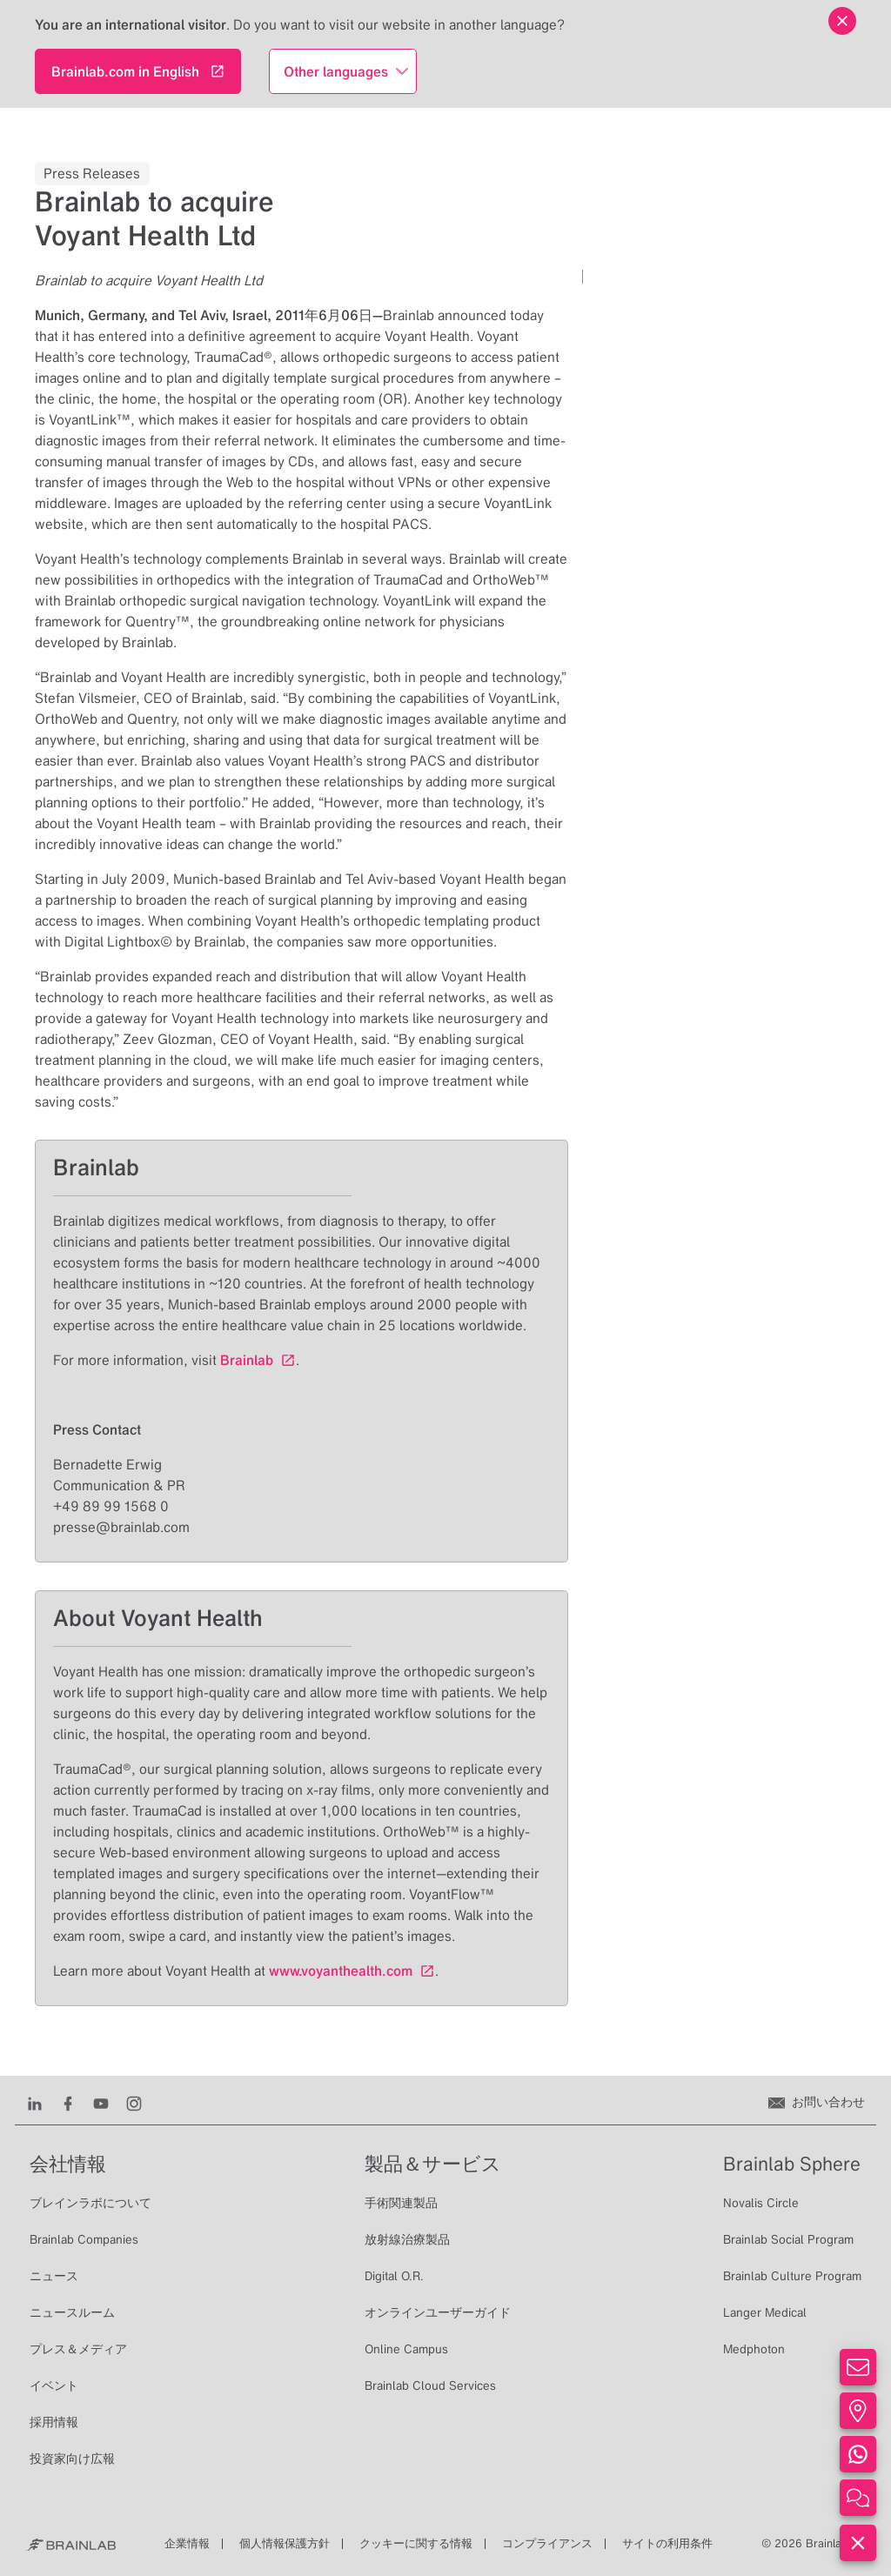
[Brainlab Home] (71, 2544)
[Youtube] (101, 2102)
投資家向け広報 (72, 2458)
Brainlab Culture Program (792, 2276)
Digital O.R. (394, 2276)
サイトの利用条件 (667, 2543)
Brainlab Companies (84, 2239)
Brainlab (246, 1359)
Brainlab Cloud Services (430, 2385)
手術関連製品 (401, 2202)
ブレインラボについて (90, 2202)
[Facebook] (68, 2102)
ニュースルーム (72, 2312)
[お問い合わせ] (816, 2102)
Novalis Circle (761, 2202)
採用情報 (54, 2422)
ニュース (54, 2276)
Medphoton (754, 2349)
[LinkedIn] (35, 2102)
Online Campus (406, 2349)
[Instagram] (134, 2102)
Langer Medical (765, 2312)
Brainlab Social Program (788, 2239)
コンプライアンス (547, 2543)
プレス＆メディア (78, 2349)
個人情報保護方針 (284, 2543)
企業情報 (187, 2543)
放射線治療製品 (407, 2239)
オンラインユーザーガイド (438, 2312)
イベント (54, 2385)
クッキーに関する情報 (415, 2543)
